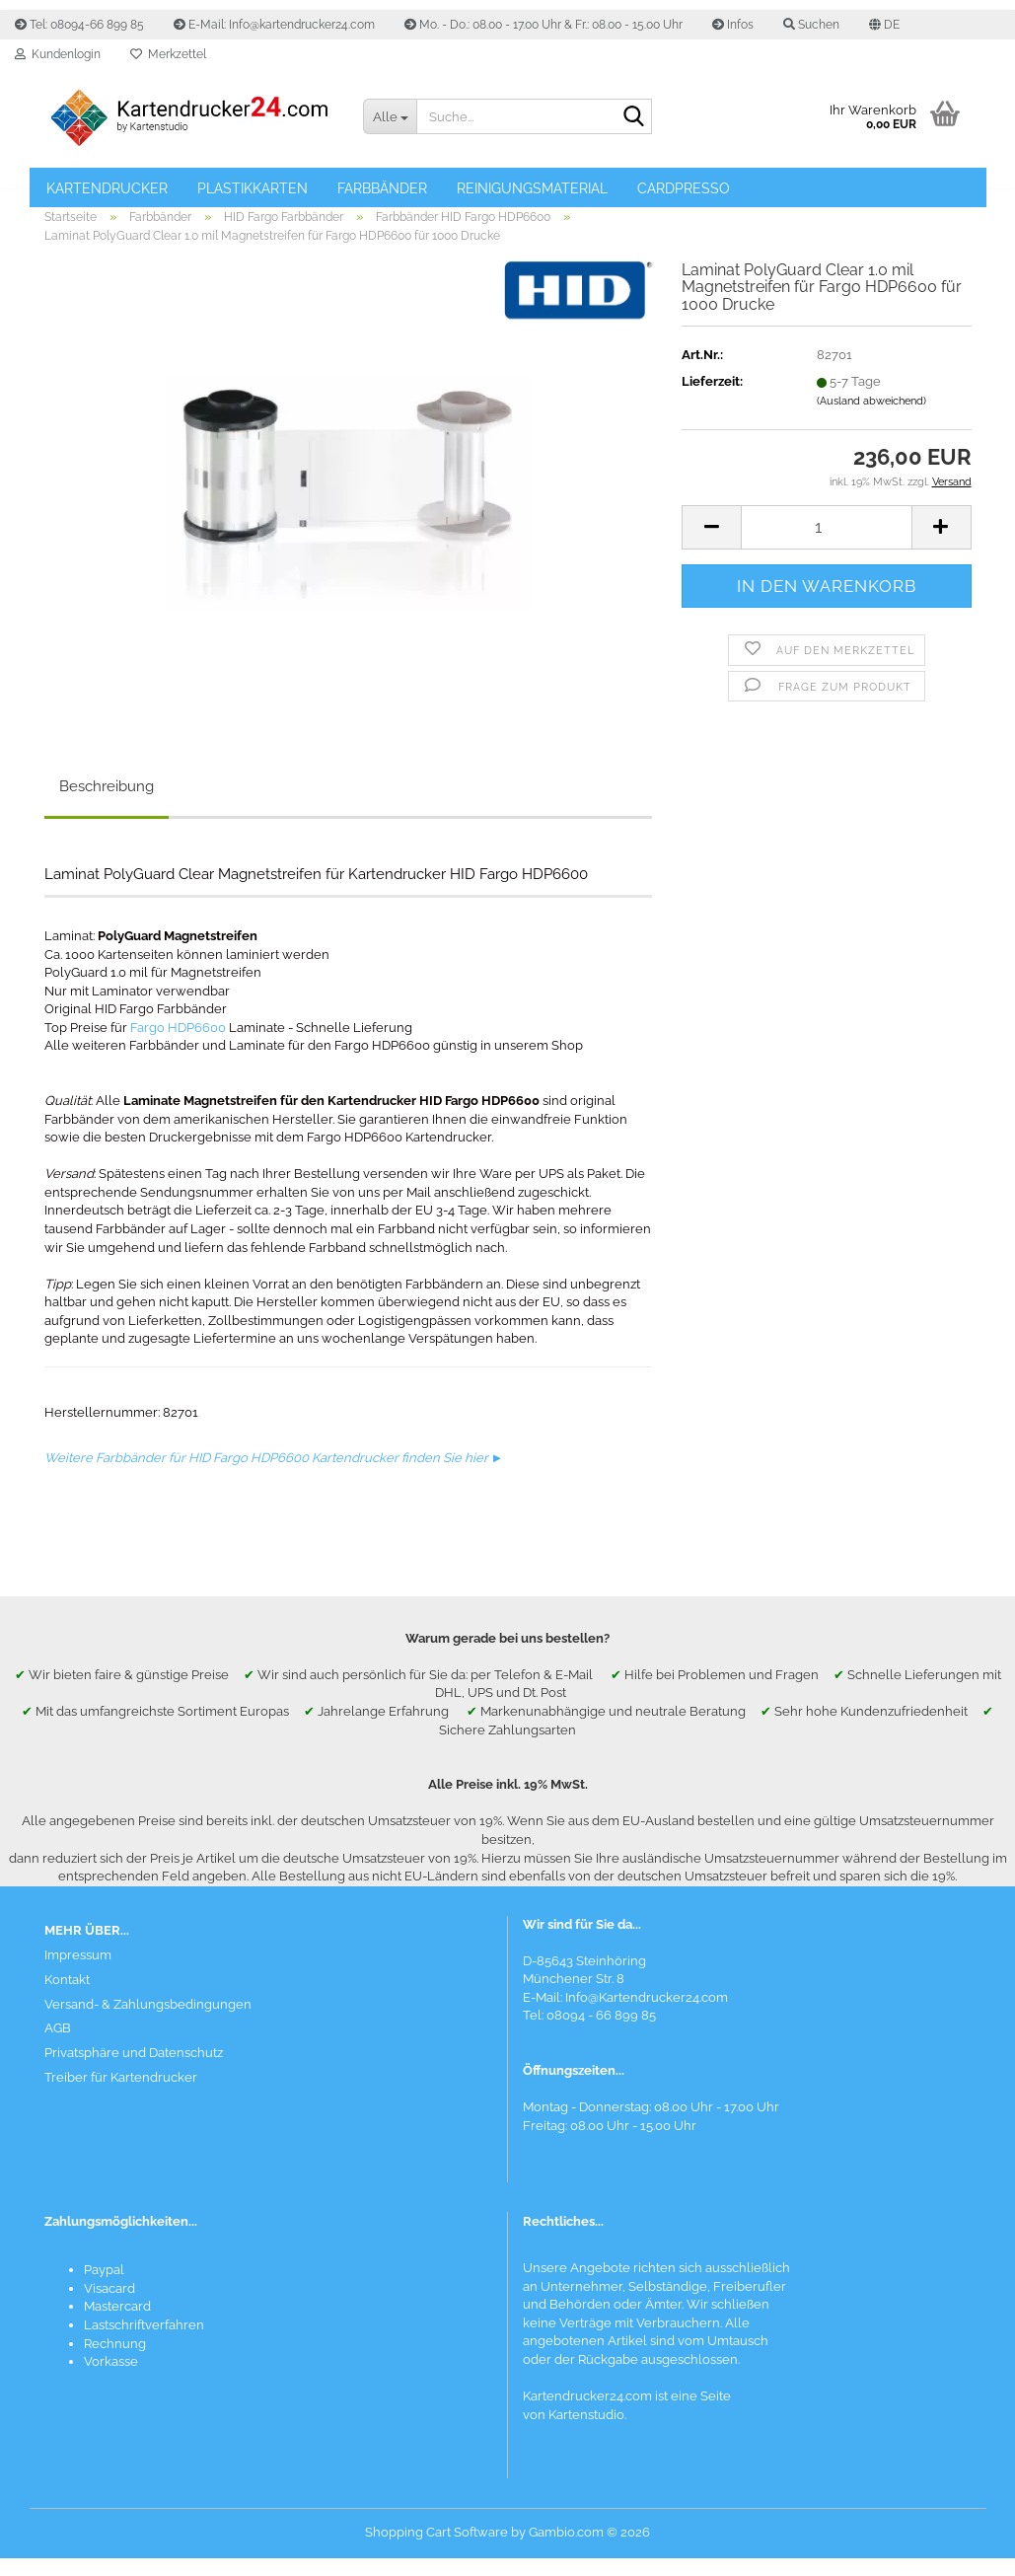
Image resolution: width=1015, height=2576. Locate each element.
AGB (57, 2046)
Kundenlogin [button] (58, 54)
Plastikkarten (252, 188)
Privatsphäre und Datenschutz (133, 2071)
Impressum (77, 1973)
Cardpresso (683, 188)
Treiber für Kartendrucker (120, 2096)
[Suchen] (633, 117)
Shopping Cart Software (436, 2549)
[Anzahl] (826, 545)
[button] (884, 24)
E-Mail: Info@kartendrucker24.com (274, 25)
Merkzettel (168, 54)
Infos (733, 25)
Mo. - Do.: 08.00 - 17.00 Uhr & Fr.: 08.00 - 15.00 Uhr (543, 25)
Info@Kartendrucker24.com (646, 2016)
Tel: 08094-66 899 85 (79, 25)
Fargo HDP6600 (178, 1045)
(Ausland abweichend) (871, 419)
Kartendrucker (107, 188)
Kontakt (67, 1997)
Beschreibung (106, 804)
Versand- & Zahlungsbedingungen (148, 2022)
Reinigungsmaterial (532, 188)
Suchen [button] (811, 25)
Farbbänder (382, 188)
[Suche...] (389, 116)
